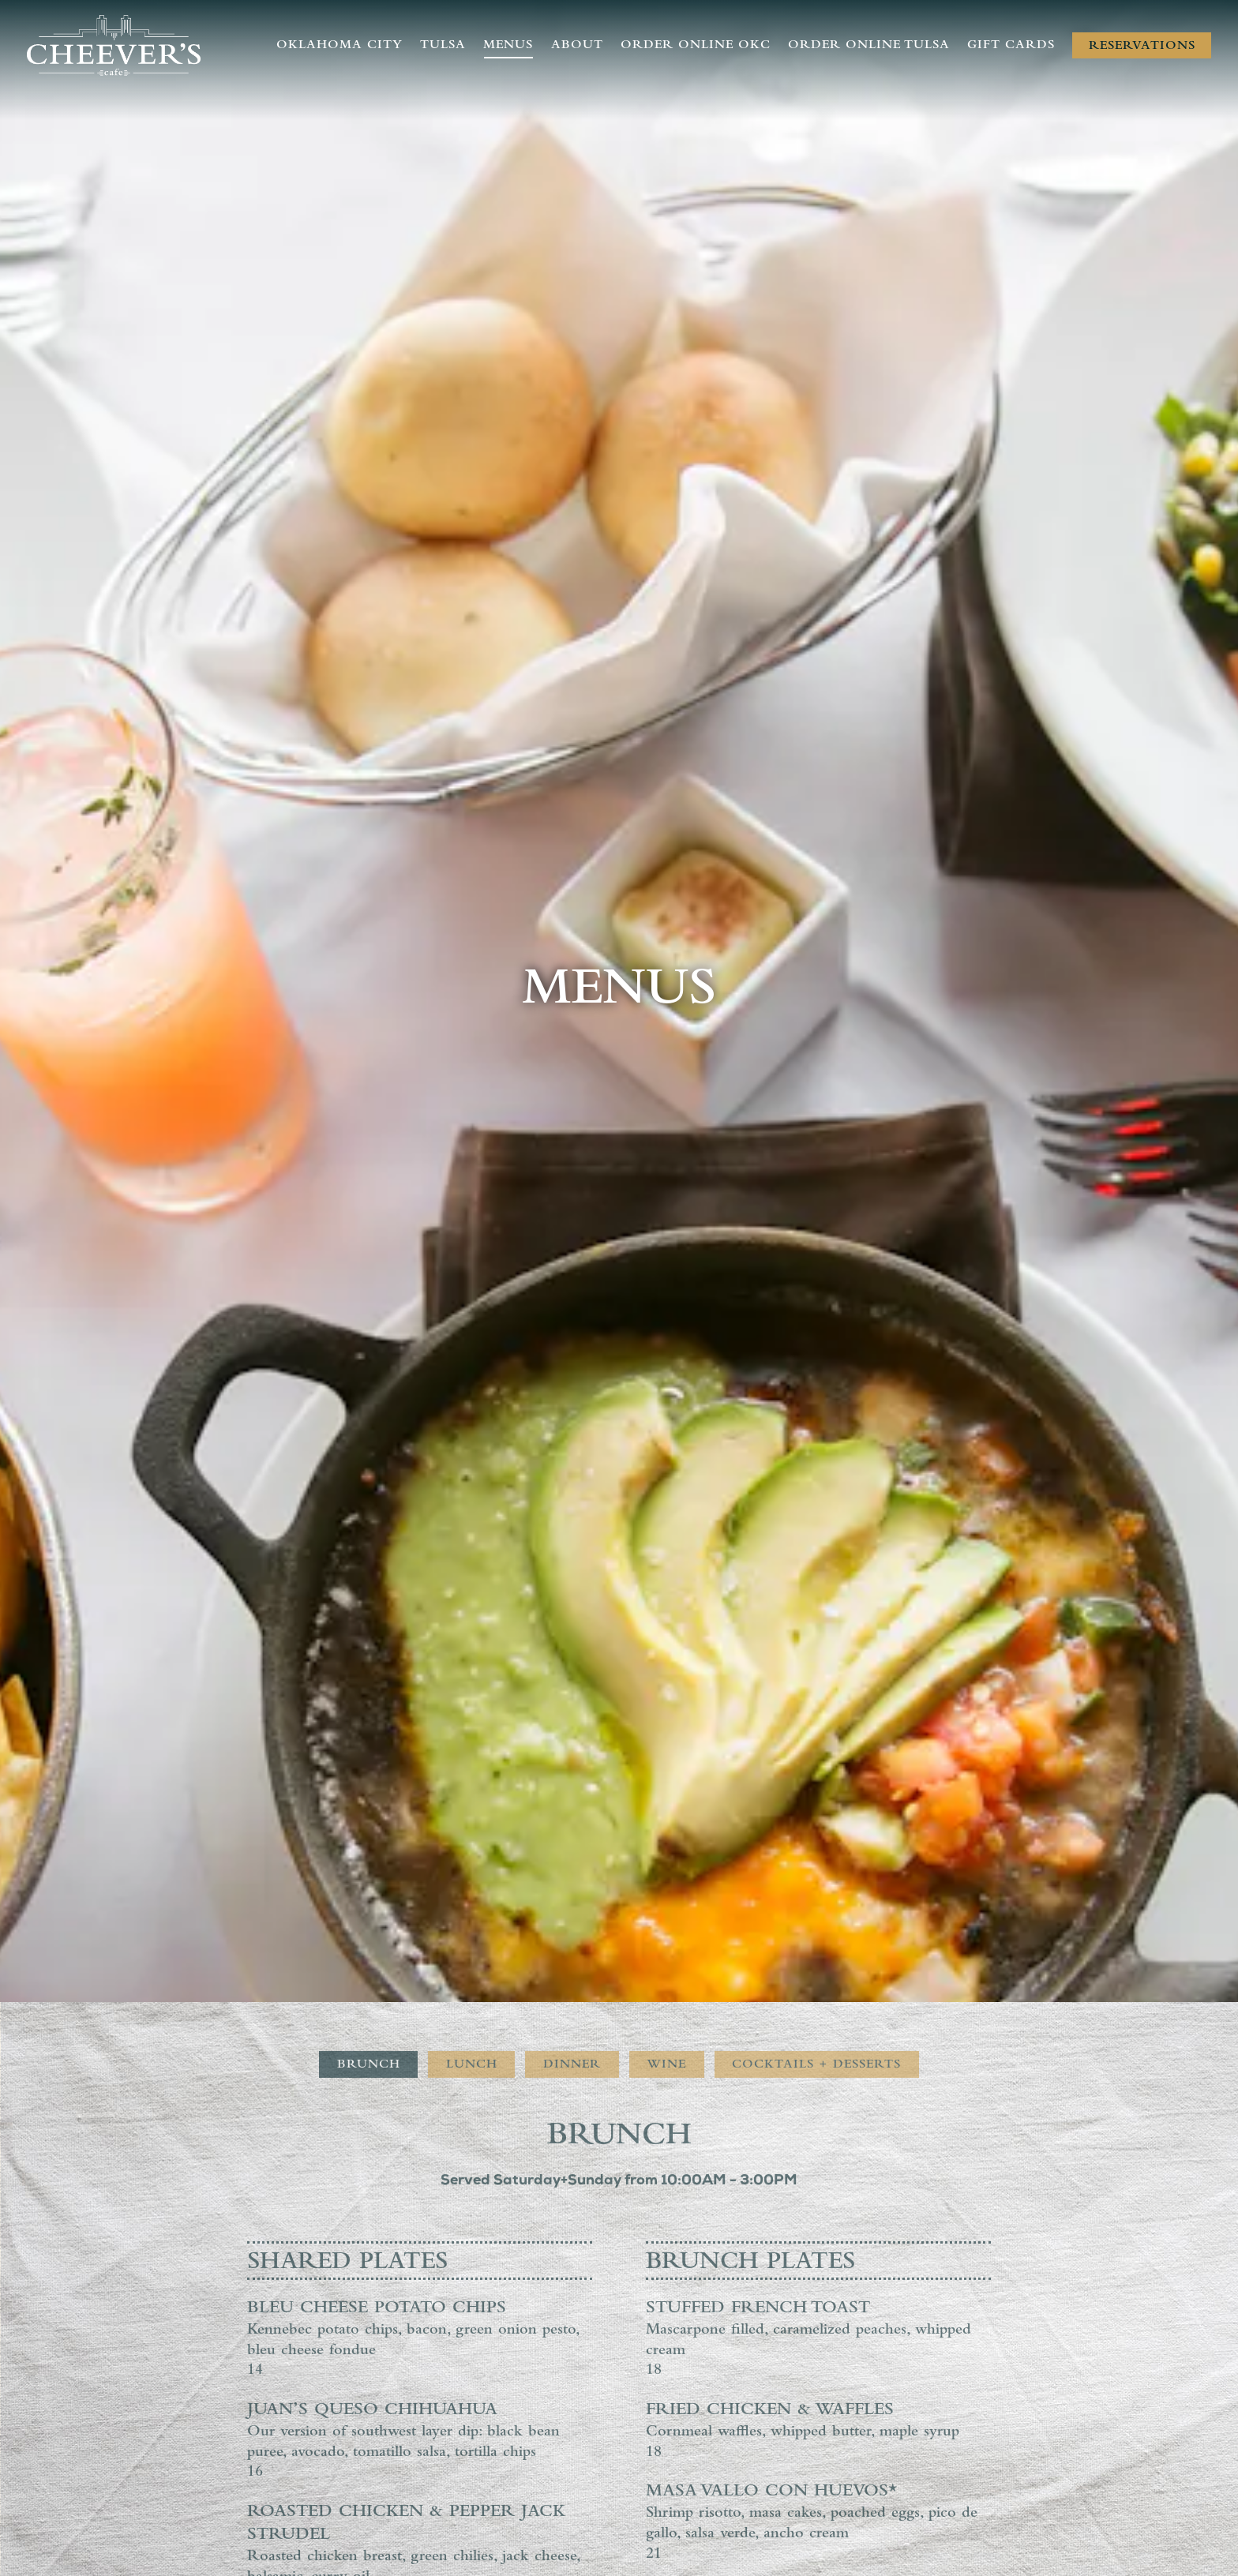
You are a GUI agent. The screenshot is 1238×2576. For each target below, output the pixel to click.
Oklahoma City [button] (339, 45)
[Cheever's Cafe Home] (114, 45)
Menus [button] (508, 45)
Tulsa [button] (443, 45)
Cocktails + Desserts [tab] (816, 1824)
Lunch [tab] (471, 1824)
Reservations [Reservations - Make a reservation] (1142, 46)
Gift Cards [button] (1011, 45)
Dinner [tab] (572, 1824)
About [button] (577, 45)
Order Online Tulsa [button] (869, 45)
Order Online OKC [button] (696, 45)
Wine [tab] (666, 1824)
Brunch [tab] (368, 1824)
